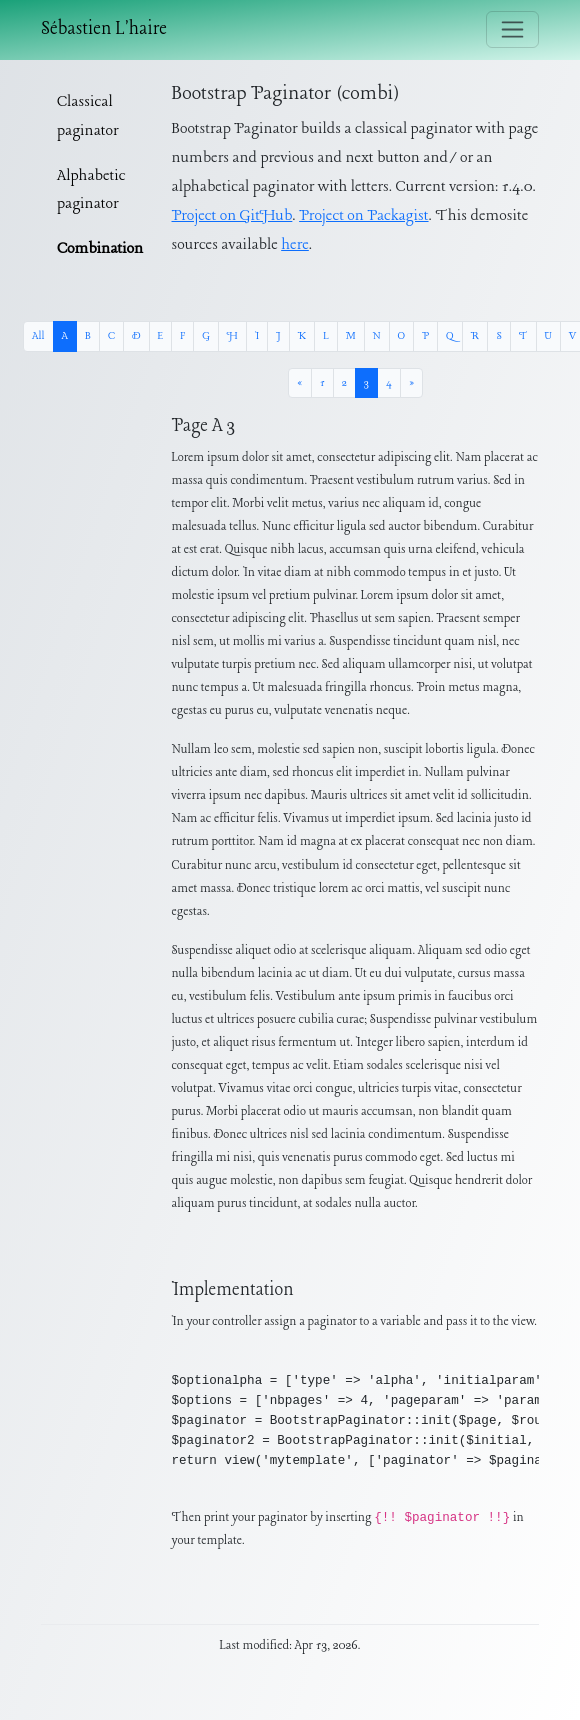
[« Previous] (300, 383)
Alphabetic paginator (91, 190)
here (295, 245)
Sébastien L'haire (104, 29)
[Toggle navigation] (512, 29)
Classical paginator (88, 116)
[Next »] (411, 383)
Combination (100, 249)
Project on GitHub (232, 216)
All (38, 336)
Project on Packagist (363, 216)
